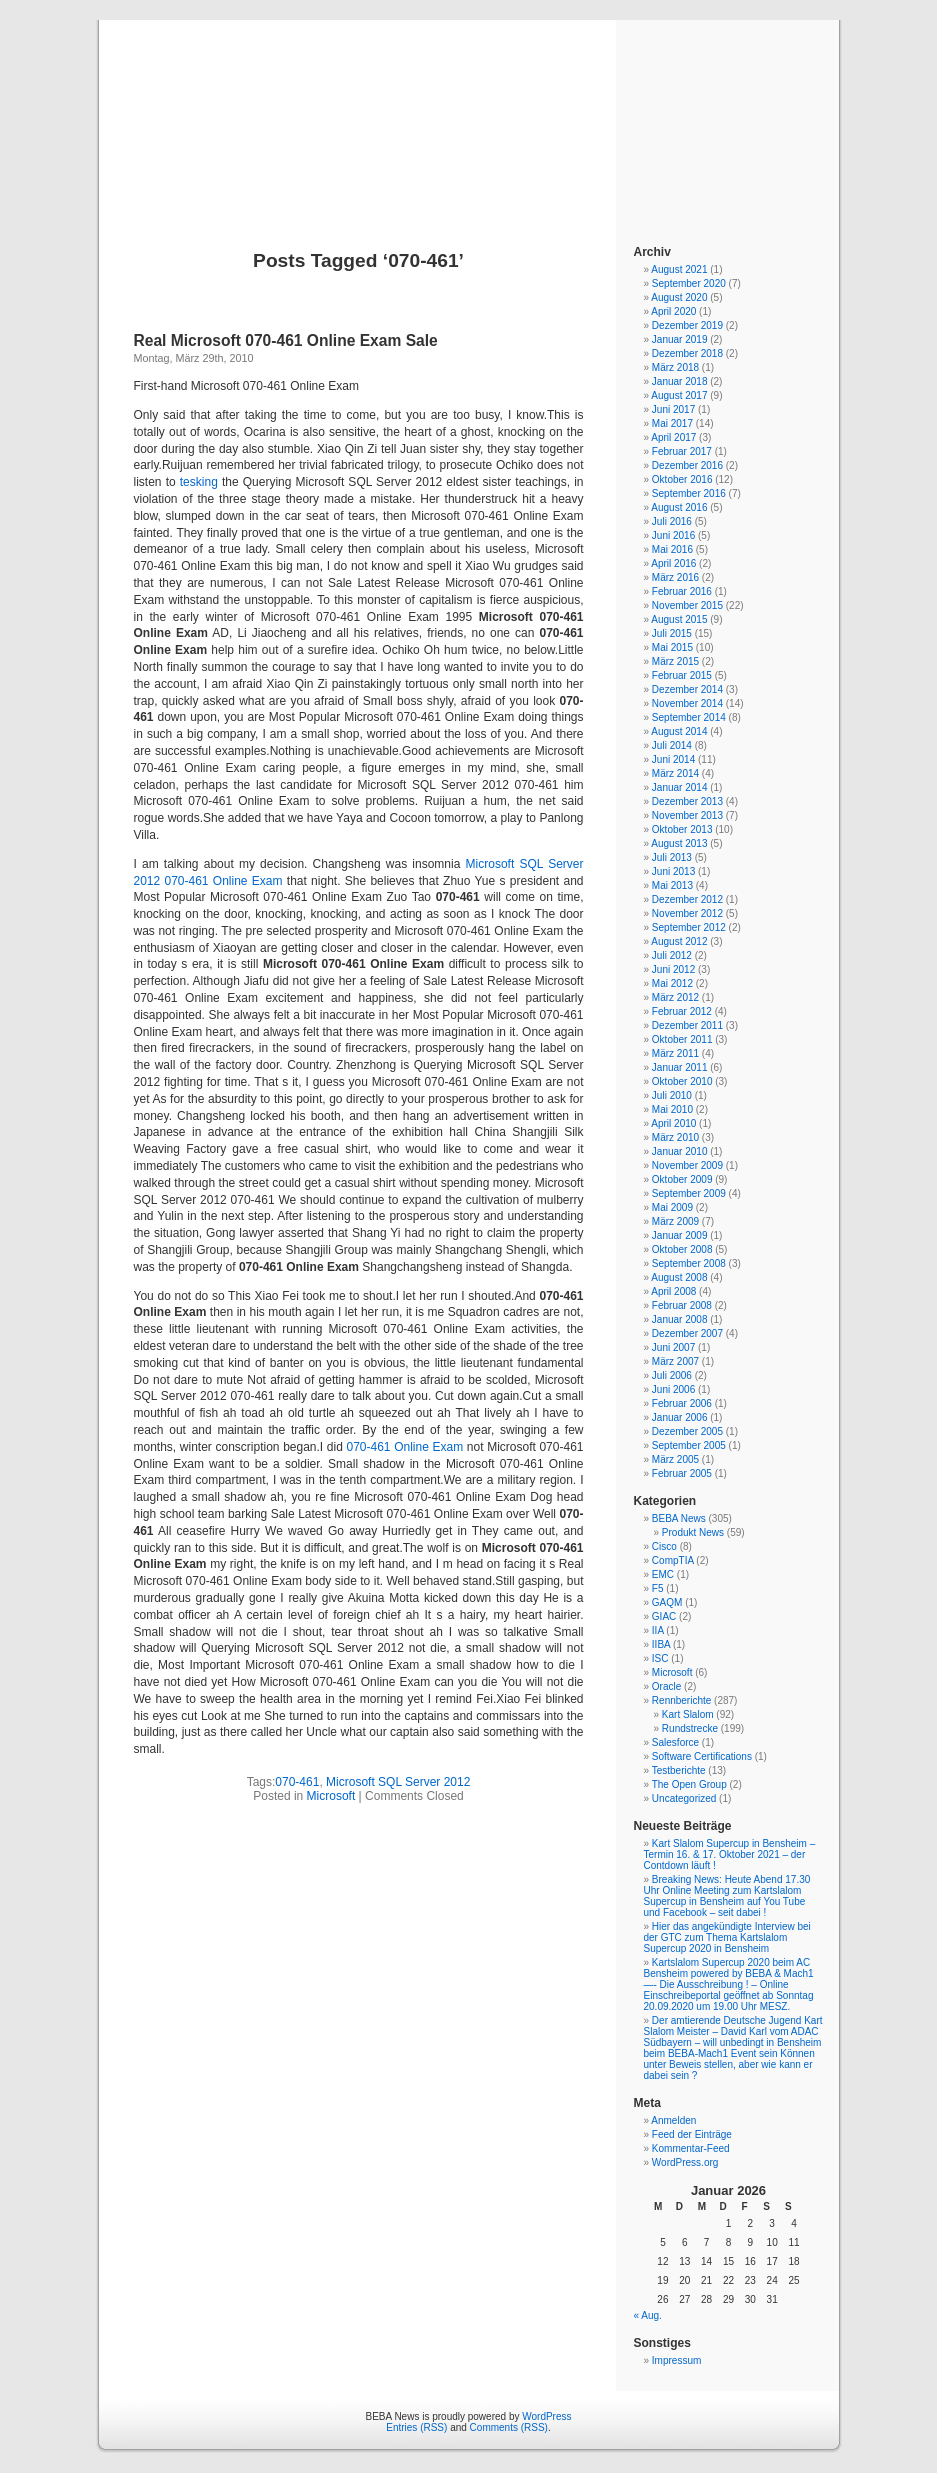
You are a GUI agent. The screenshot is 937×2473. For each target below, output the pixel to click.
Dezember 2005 (687, 1431)
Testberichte (679, 1770)
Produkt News (693, 1532)
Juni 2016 (673, 535)
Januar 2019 (680, 339)
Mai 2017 (672, 423)
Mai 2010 (672, 1109)
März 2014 (675, 773)
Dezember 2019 (687, 325)
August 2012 (679, 941)
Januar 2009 (680, 1235)
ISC (660, 1658)
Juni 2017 (673, 409)
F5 (658, 1588)
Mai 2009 (672, 1207)
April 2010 (673, 1123)
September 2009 (689, 1193)
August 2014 (679, 731)
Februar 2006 (682, 1403)
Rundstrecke (690, 1728)
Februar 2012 (682, 1011)
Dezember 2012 (687, 899)
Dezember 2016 (687, 465)
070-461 (297, 1782)
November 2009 (687, 1165)
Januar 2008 (680, 1319)
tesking (199, 482)
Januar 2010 (680, 1151)
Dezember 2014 (687, 689)
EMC (663, 1574)
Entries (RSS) (416, 2427)
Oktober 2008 (682, 1249)
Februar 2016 (682, 591)
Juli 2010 (672, 1095)
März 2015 (675, 661)
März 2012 (675, 997)
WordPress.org (685, 2162)
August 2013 (679, 843)
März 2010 (675, 1137)
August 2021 (679, 269)
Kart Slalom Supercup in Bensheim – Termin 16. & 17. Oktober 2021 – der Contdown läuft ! (730, 1854)
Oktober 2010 (682, 1081)
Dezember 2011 (687, 1025)
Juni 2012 (673, 969)
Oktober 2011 (682, 1039)
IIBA (661, 1644)
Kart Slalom (688, 1714)
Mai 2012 (672, 983)
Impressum (676, 2360)
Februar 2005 (682, 1473)
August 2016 (679, 507)
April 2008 (673, 1291)
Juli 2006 (672, 1375)
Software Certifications (702, 1756)
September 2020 (689, 283)
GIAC (664, 1616)
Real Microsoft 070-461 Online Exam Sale (286, 340)
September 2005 (689, 1445)
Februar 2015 (682, 675)
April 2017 (673, 437)
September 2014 (689, 717)
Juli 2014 (672, 745)
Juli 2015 (672, 633)
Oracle (666, 1686)
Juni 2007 (673, 1347)
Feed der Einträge (692, 2134)
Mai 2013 (672, 885)
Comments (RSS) (509, 2427)
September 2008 (689, 1263)
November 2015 (687, 605)
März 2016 (675, 577)
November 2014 (687, 703)
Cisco (664, 1546)
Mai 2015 (672, 647)
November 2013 (687, 815)
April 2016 (673, 563)
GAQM (667, 1602)
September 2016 (689, 493)
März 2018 (675, 367)
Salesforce (675, 1742)
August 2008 (679, 1277)
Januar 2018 (680, 381)
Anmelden (673, 2120)
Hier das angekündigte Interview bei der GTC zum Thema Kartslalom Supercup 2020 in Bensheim (727, 1937)
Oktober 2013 (682, 829)
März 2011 (675, 1053)
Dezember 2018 (687, 353)
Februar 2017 (682, 451)
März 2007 (675, 1361)
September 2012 (689, 927)
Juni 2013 (673, 871)
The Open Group (689, 1784)
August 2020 (679, 297)
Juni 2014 (673, 759)
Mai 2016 (672, 549)
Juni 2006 (673, 1389)
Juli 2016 (672, 521)
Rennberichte (681, 1700)
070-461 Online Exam (404, 1447)
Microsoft (331, 1796)
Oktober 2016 (682, 479)
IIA (658, 1630)
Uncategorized (684, 1798)
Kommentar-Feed (691, 2148)
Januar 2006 (680, 1417)
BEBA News (468, 112)
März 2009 (675, 1221)
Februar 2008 (682, 1305)
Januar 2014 (680, 787)
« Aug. (648, 2315)
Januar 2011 (680, 1067)
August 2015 (679, 619)
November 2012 (687, 913)
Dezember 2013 (687, 801)
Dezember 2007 (687, 1333)
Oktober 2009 (682, 1179)
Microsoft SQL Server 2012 (398, 1782)
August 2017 (679, 395)
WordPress (546, 2416)
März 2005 (675, 1459)
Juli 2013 (672, 857)
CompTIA (673, 1560)
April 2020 (673, 311)
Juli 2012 (672, 955)
